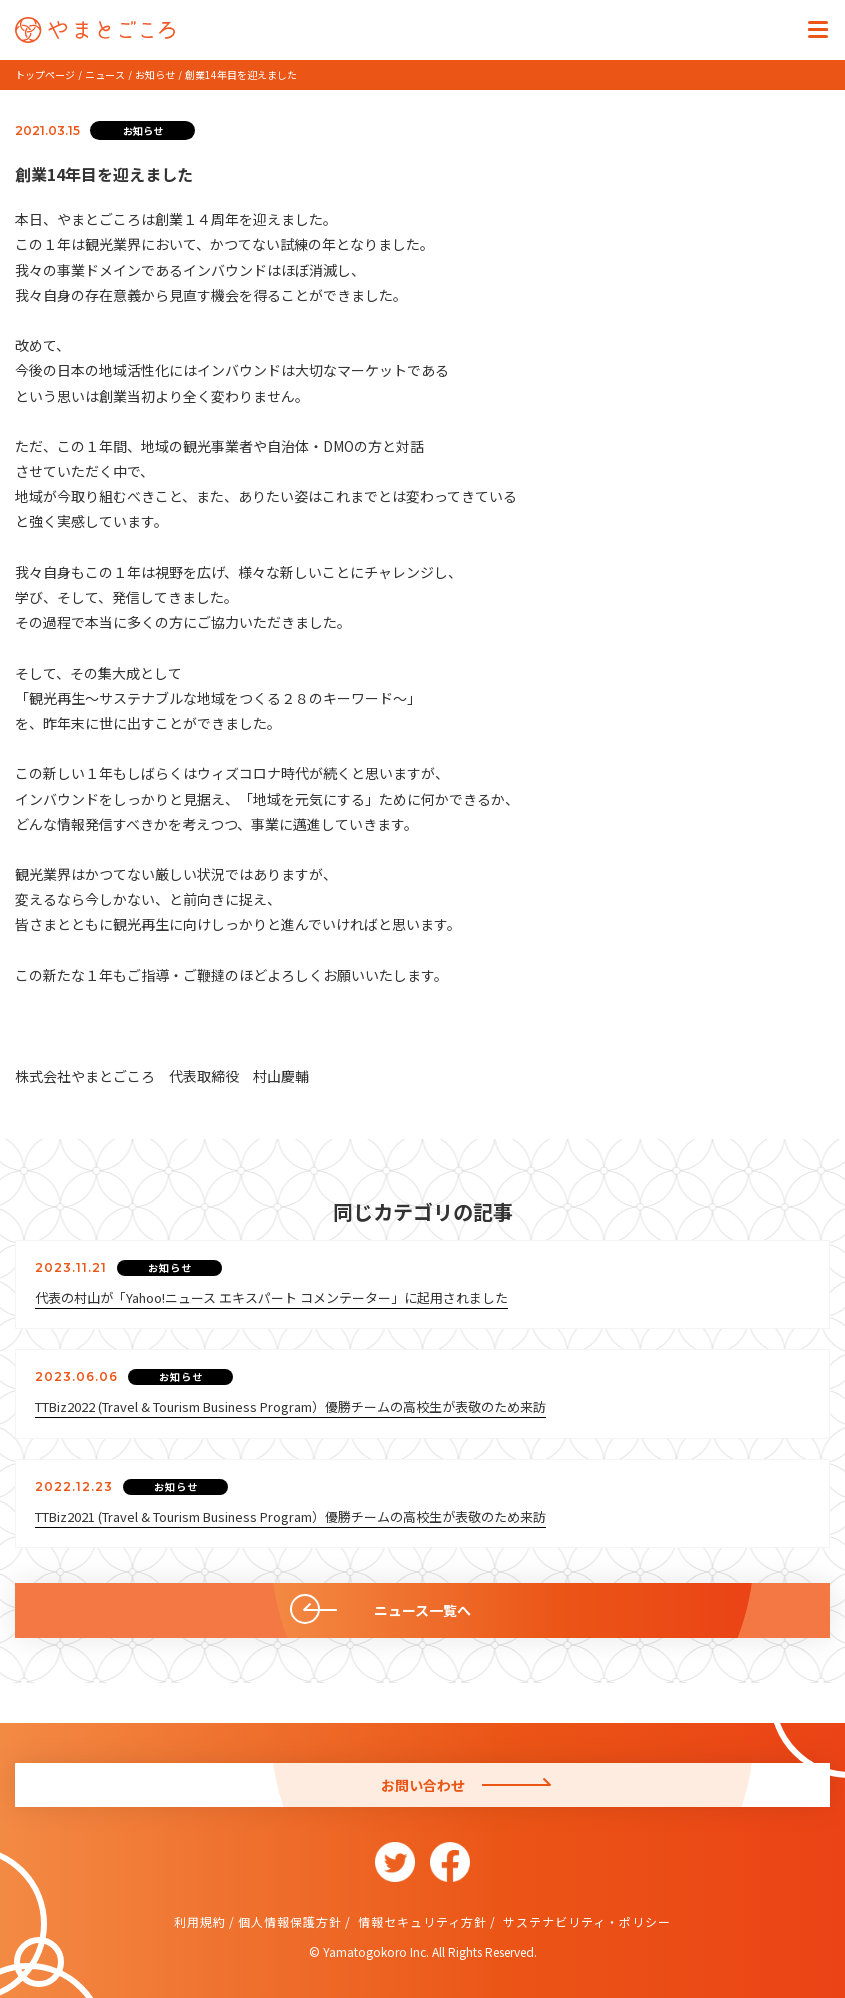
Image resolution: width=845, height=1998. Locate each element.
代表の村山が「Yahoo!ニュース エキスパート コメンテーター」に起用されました (271, 1297)
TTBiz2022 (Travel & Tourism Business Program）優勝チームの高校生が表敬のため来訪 (290, 1406)
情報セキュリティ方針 (420, 1921)
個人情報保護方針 (290, 1921)
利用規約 (200, 1921)
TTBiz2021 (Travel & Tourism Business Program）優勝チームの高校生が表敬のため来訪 (290, 1516)
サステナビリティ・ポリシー (585, 1921)
